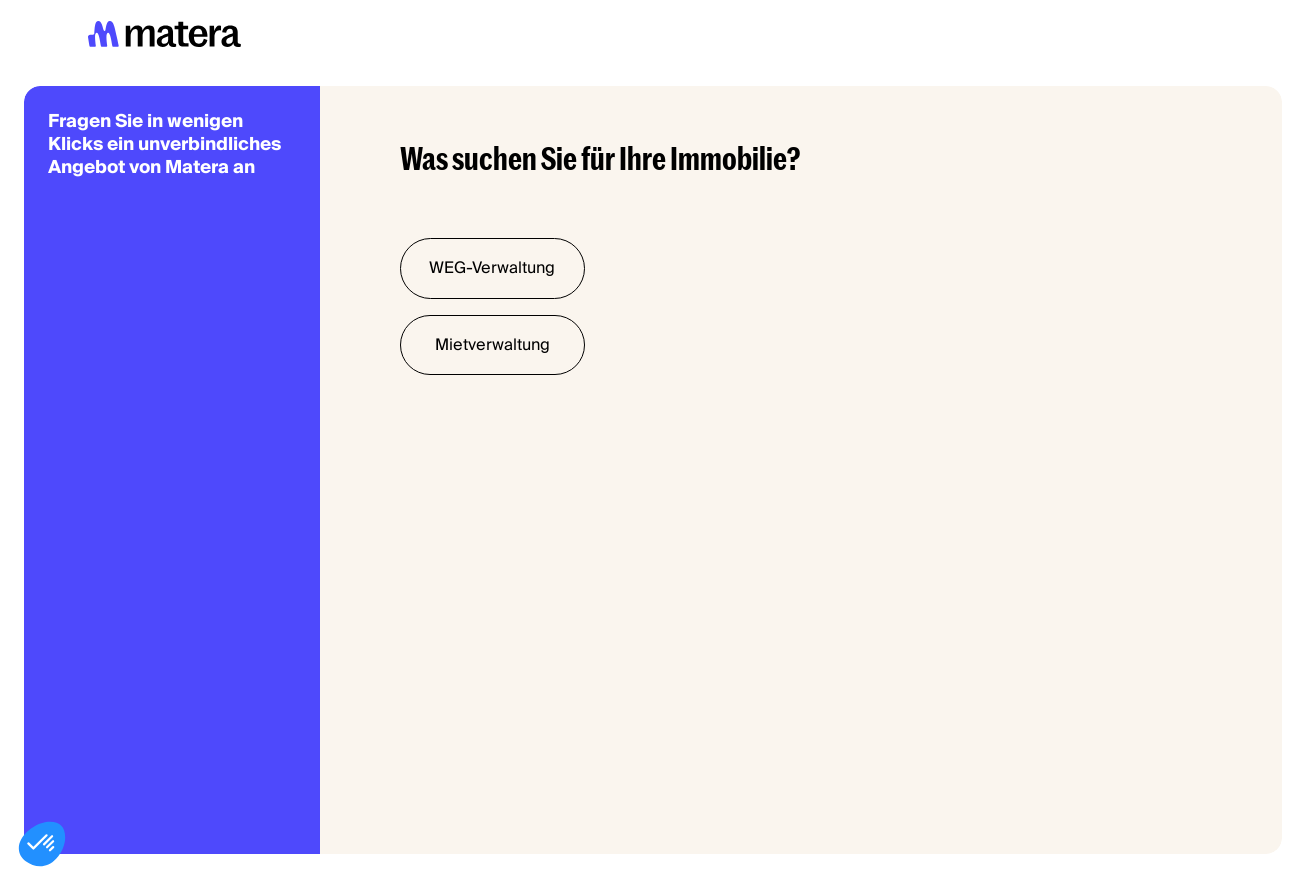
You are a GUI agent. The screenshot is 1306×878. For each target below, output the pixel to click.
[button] (42, 844)
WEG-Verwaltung (492, 268)
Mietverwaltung (492, 345)
